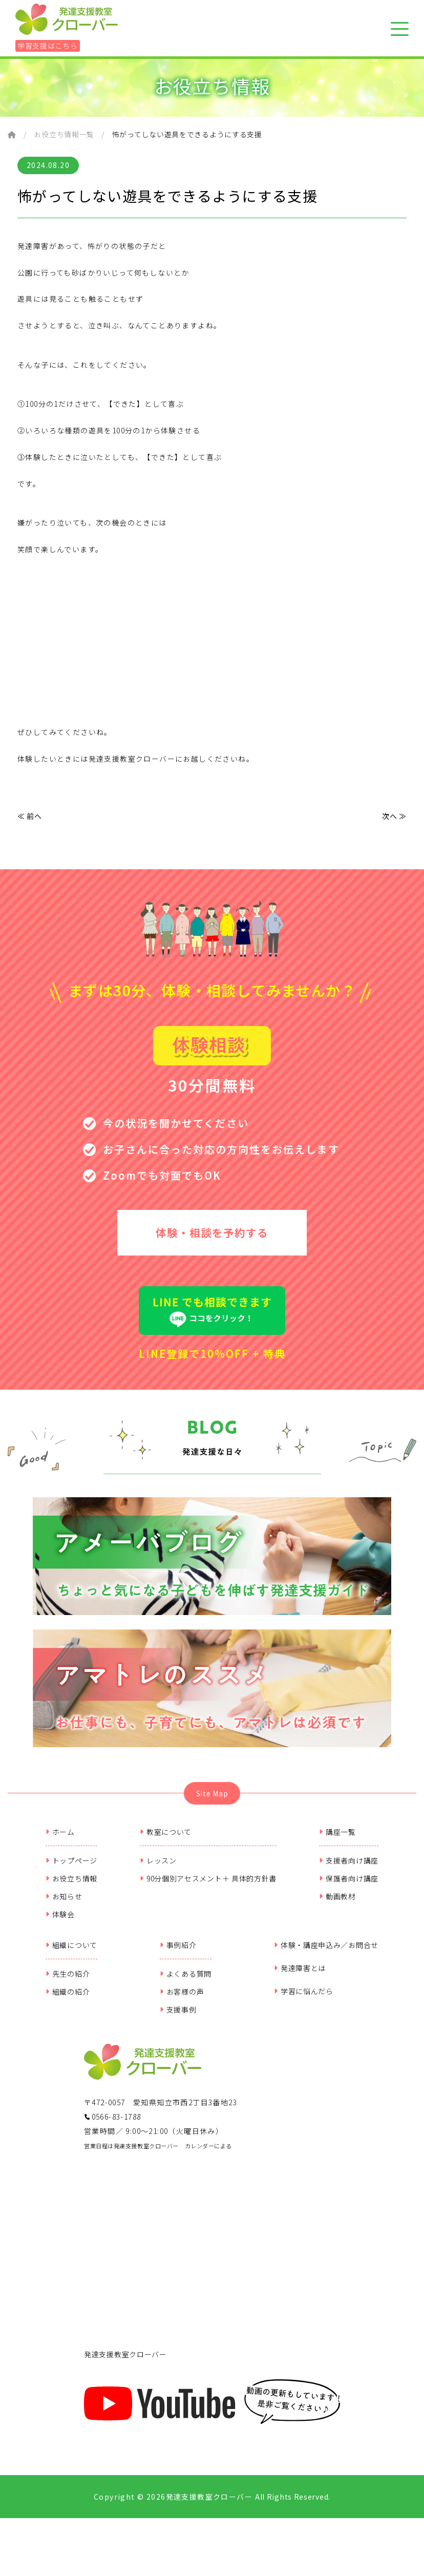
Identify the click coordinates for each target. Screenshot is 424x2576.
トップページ (71, 1867)
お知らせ (64, 1903)
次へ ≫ (394, 816)
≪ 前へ (29, 816)
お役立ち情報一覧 (64, 134)
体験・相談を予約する (212, 1235)
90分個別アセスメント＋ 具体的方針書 (208, 1885)
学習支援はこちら (47, 45)
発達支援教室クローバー (125, 2361)
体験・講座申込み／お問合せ (326, 1951)
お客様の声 (182, 1998)
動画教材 (337, 1903)
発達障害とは (300, 1974)
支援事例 (178, 2016)
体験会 (60, 1920)
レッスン (158, 1867)
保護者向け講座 (348, 1885)
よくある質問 (185, 1980)
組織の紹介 (68, 1998)
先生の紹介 (68, 1980)
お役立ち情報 (71, 1885)
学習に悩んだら (303, 1997)
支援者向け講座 (348, 1867)
